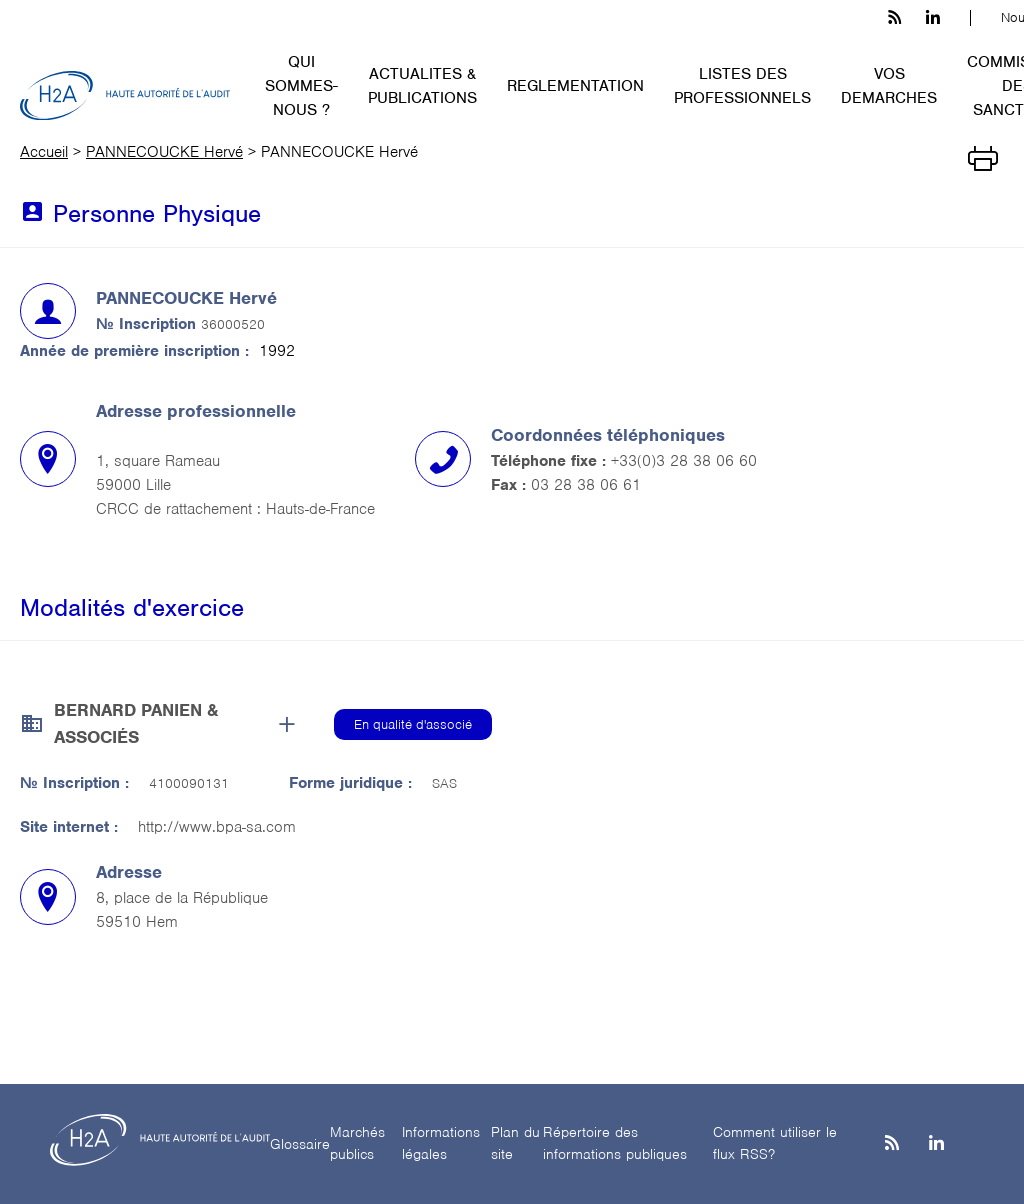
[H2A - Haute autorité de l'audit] (125, 96)
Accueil (44, 152)
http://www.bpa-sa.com (217, 827)
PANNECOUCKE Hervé (164, 152)
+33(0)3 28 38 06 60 (684, 461)
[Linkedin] (936, 1144)
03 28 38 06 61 (586, 485)
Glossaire (300, 1144)
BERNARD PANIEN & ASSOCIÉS (136, 723)
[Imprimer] (983, 157)
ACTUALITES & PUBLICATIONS (422, 86)
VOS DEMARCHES (889, 86)
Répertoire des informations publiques (615, 1143)
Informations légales (441, 1143)
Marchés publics (357, 1143)
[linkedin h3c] (933, 18)
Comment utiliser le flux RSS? (775, 1143)
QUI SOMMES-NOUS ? (301, 86)
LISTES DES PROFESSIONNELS (742, 86)
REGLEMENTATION (575, 86)
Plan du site (515, 1143)
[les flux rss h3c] (894, 18)
